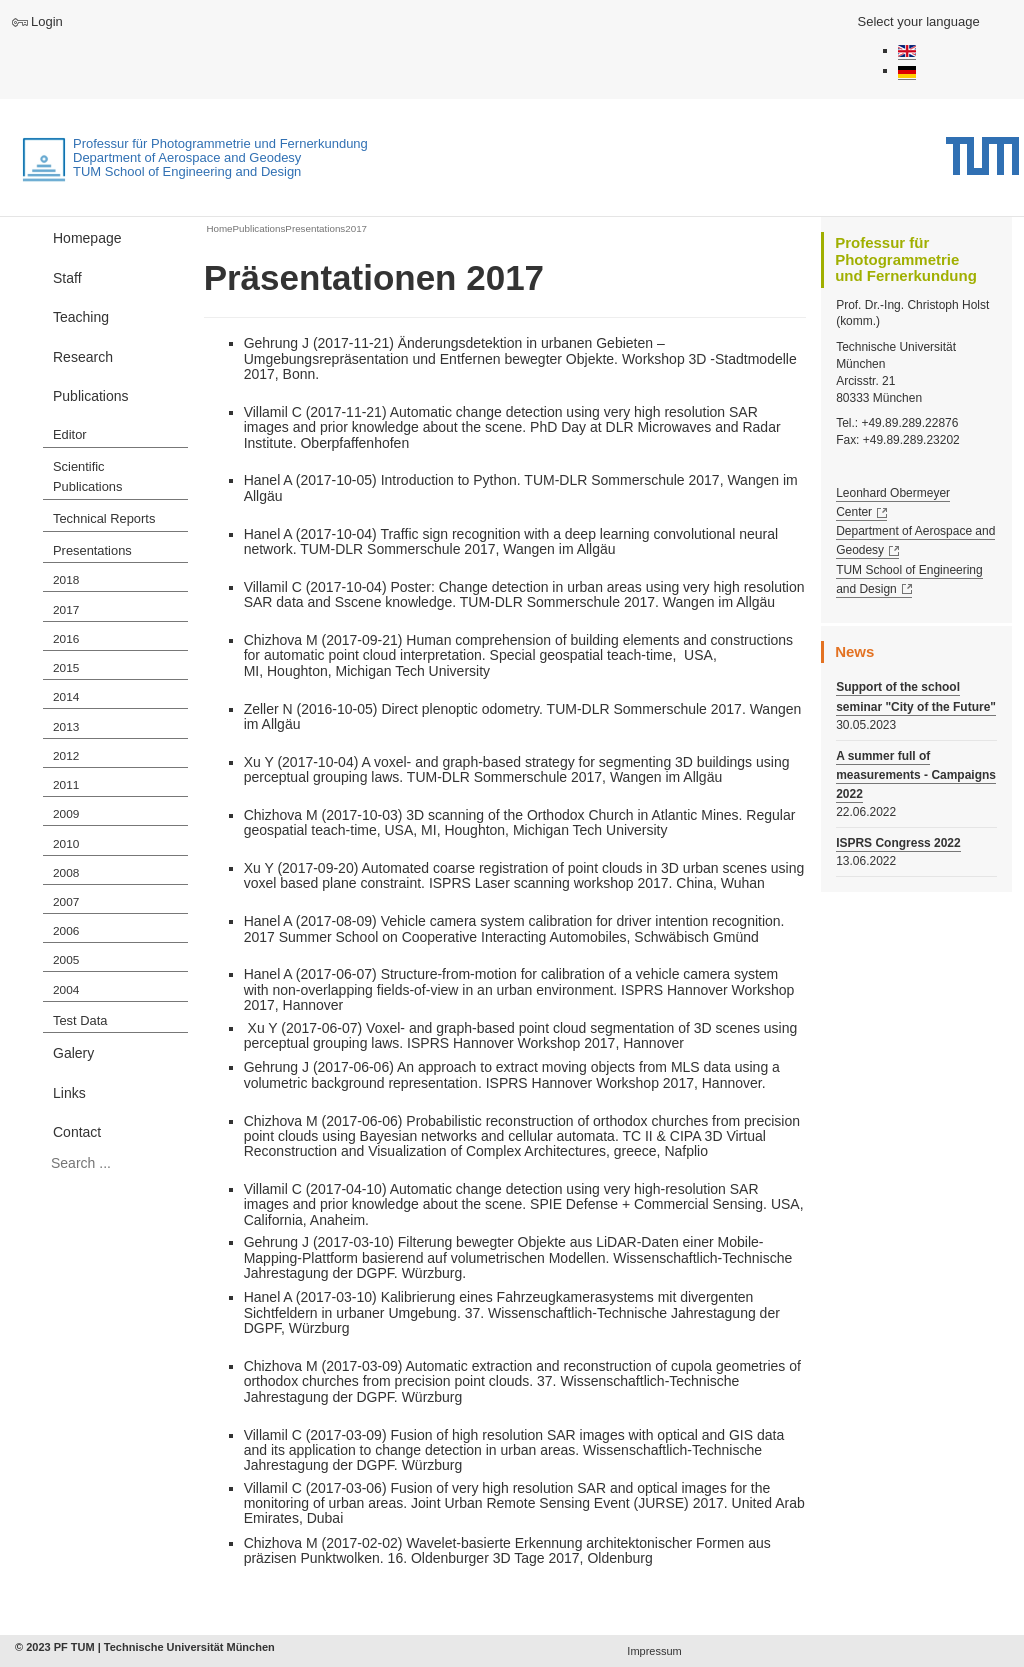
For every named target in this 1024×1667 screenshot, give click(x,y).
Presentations (92, 550)
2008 (66, 873)
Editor (70, 434)
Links (69, 1093)
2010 (66, 844)
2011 (66, 785)
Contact (77, 1132)
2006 (66, 931)
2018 (66, 580)
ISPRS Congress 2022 (898, 843)
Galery (73, 1053)
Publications (91, 396)
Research (83, 357)
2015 (66, 668)
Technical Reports (104, 518)
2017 (66, 610)
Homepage (87, 238)
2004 (66, 990)
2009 (66, 814)
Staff (67, 278)
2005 (66, 960)
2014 (66, 697)
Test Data (80, 1020)
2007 (66, 902)
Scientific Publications (87, 477)
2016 (66, 639)
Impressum (654, 1651)
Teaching (81, 317)
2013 (66, 727)
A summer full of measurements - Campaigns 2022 (916, 775)
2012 (66, 756)
